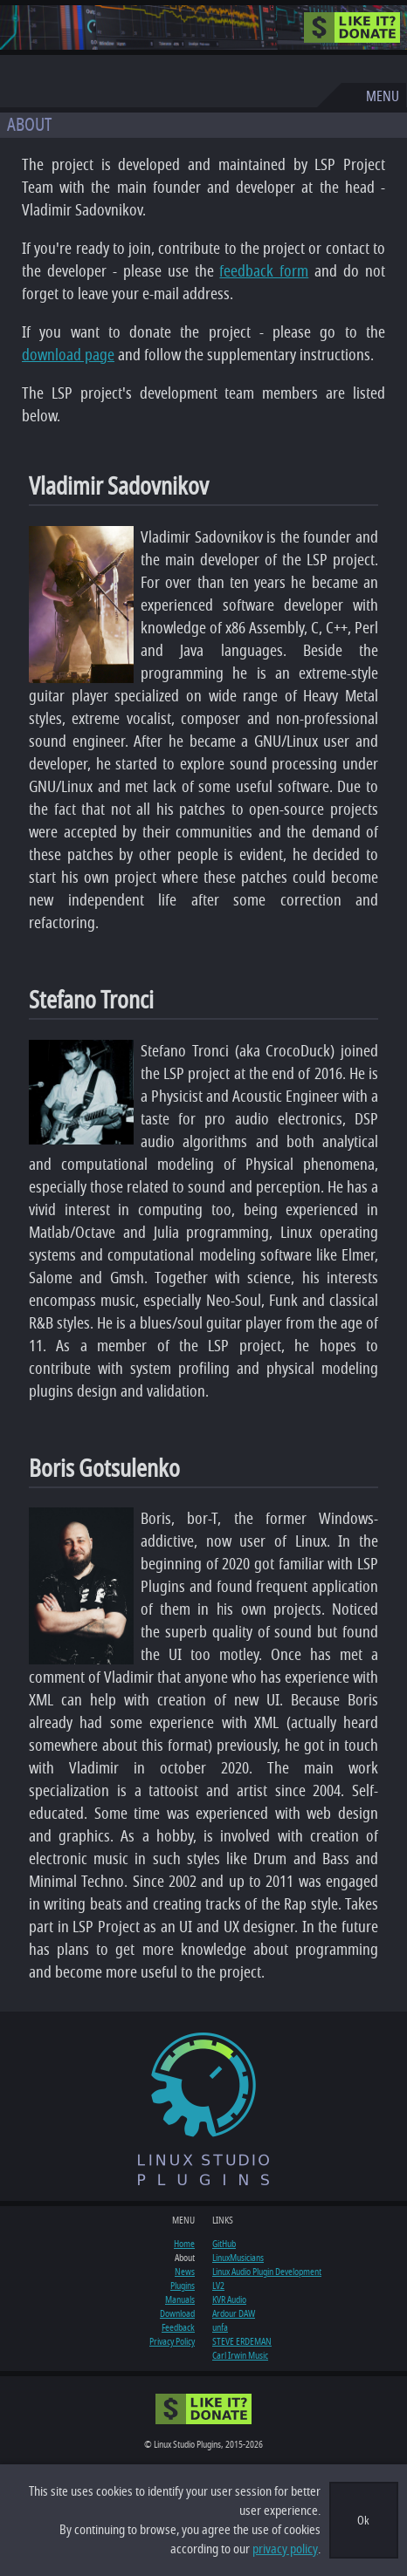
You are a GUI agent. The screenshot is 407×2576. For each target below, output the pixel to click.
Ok (363, 2520)
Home (184, 2244)
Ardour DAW (233, 2313)
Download (177, 2313)
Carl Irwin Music (240, 2355)
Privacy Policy (172, 2341)
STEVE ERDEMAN (242, 2341)
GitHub (224, 2244)
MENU (382, 96)
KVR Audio (229, 2299)
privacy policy (285, 2549)
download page (68, 355)
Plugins (182, 2285)
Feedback (178, 2327)
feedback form (263, 271)
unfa (220, 2327)
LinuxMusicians (238, 2258)
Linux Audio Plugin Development (266, 2272)
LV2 (218, 2285)
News (185, 2272)
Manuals (180, 2299)
